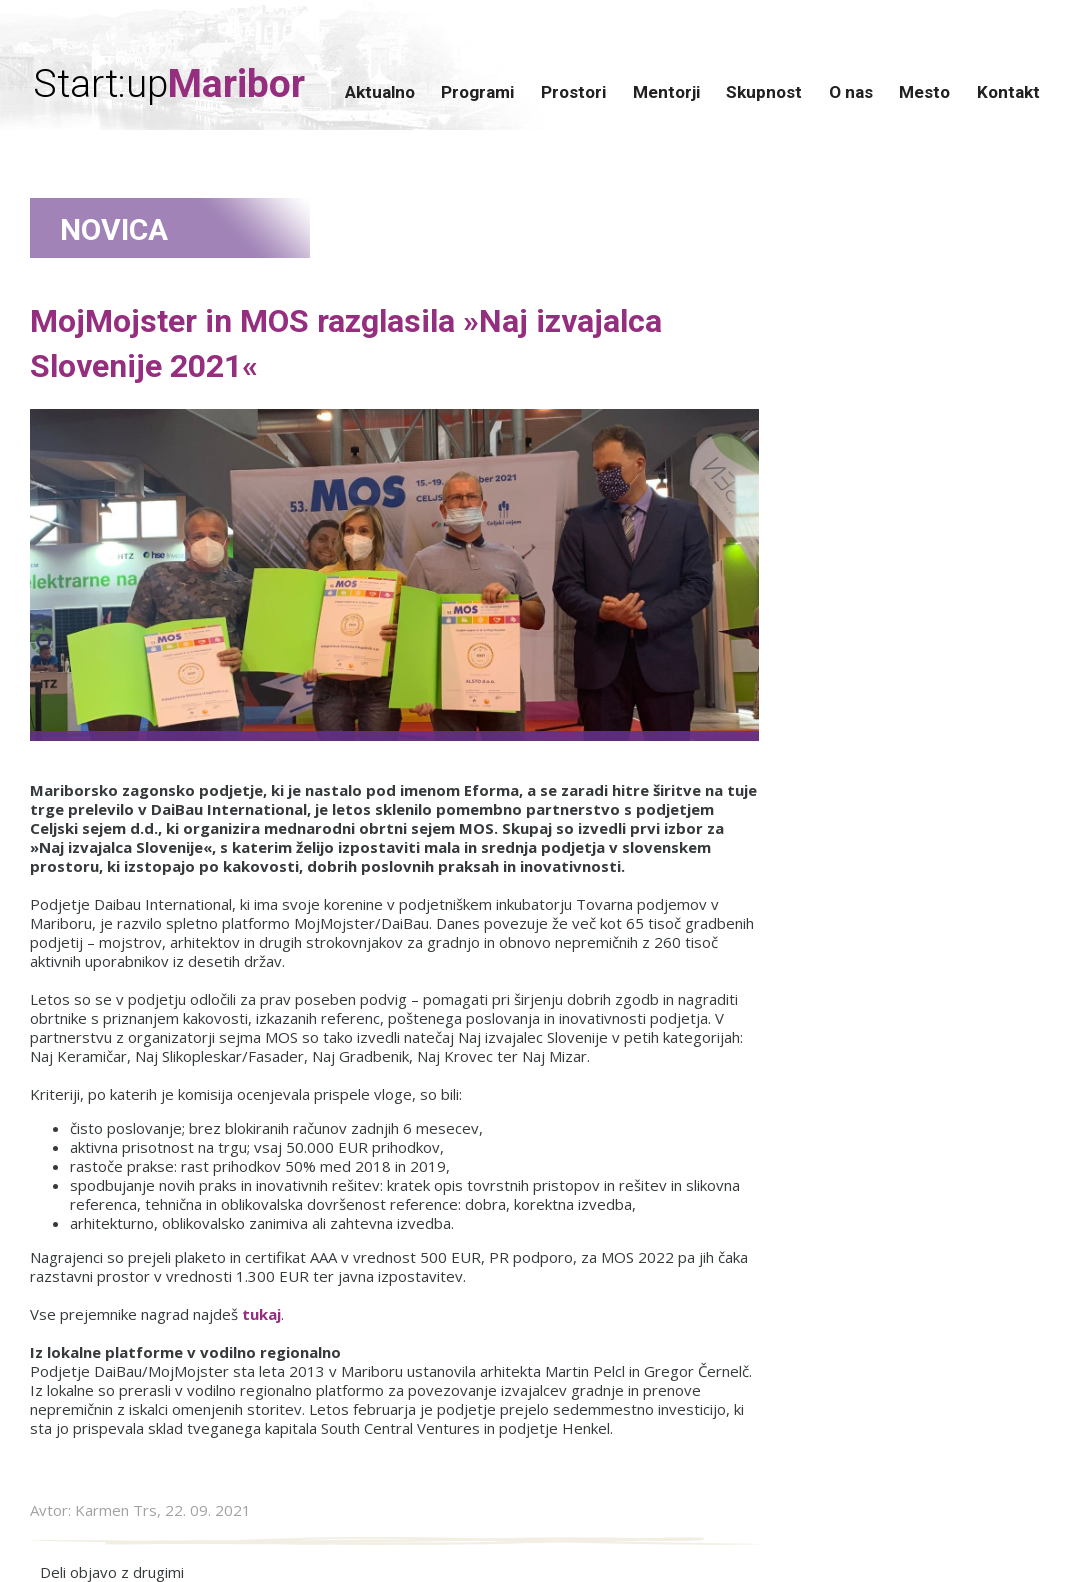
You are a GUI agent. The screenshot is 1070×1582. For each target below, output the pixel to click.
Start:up (169, 84)
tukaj (261, 1314)
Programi (477, 92)
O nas (851, 92)
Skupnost (764, 92)
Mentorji (666, 92)
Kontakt (1008, 92)
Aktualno (380, 92)
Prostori (573, 92)
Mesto (924, 92)
